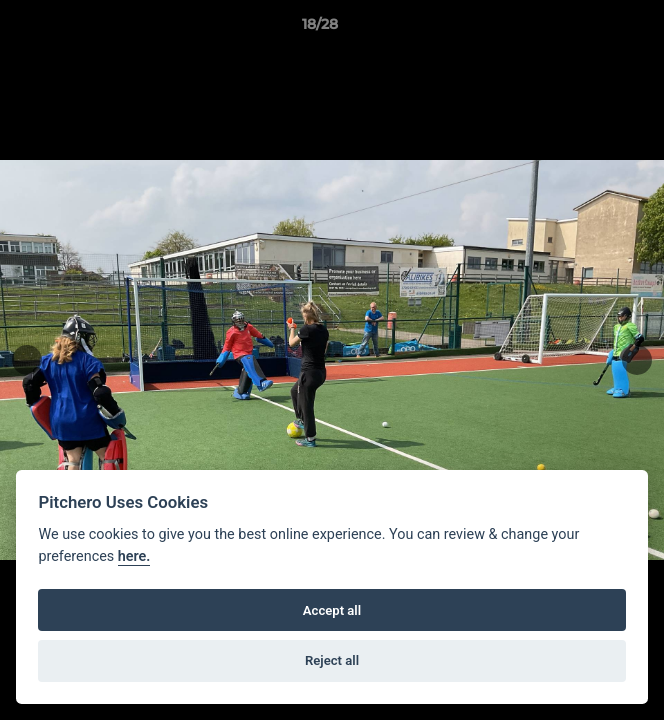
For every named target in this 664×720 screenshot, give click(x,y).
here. (134, 556)
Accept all (332, 610)
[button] (592, 29)
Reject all (332, 660)
